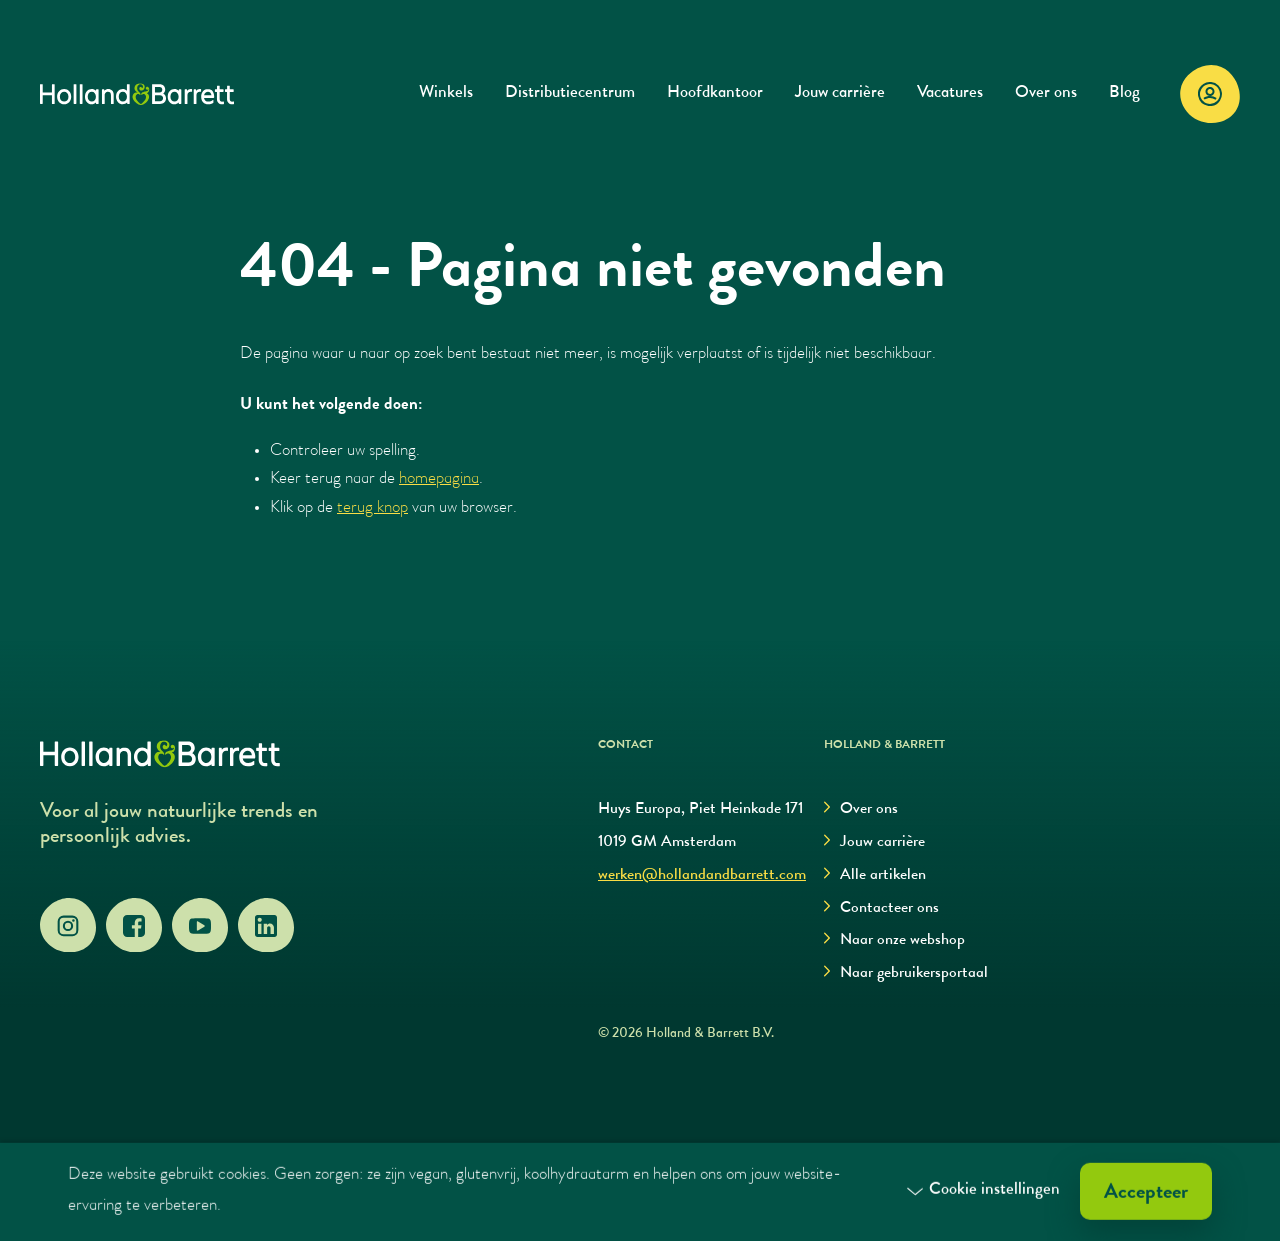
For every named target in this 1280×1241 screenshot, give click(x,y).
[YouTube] (200, 926)
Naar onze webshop (894, 940)
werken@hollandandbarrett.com (702, 876)
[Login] (1210, 94)
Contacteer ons (881, 908)
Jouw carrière (840, 93)
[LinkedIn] (266, 926)
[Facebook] (134, 926)
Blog (1124, 93)
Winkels (446, 93)
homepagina (439, 479)
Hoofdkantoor (715, 93)
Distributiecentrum (570, 93)
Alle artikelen (875, 875)
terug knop (372, 508)
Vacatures (950, 93)
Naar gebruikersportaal (906, 973)
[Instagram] (68, 926)
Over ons (1046, 93)
